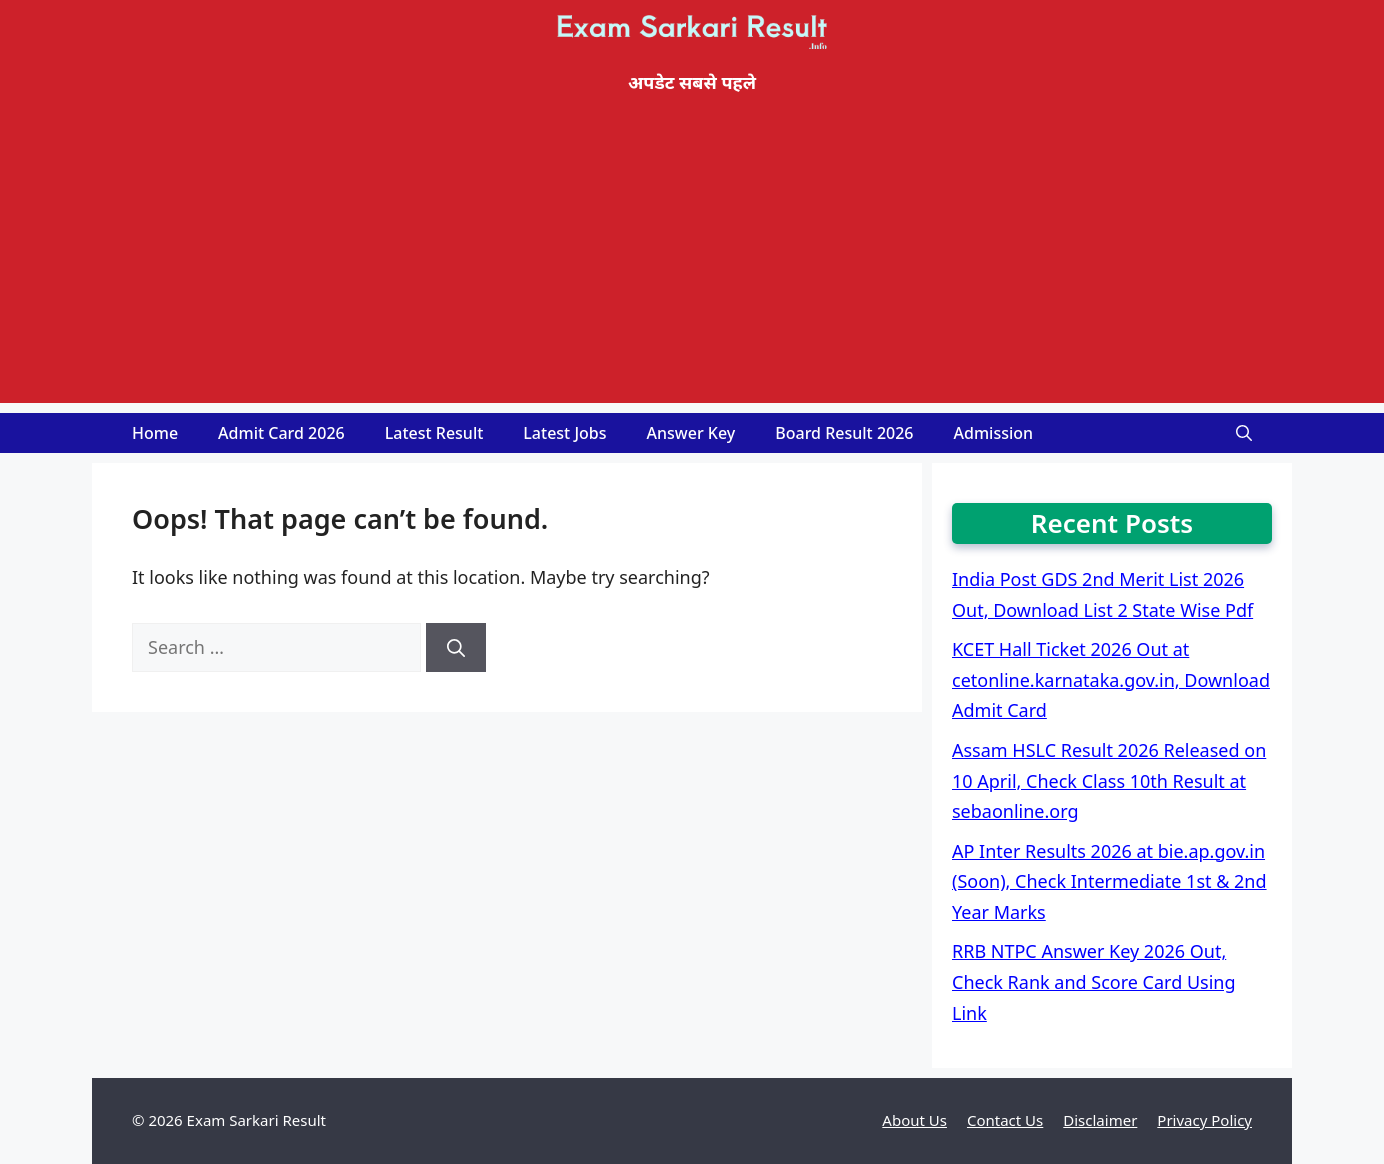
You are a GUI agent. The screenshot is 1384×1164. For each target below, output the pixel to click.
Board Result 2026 (844, 433)
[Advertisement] (692, 263)
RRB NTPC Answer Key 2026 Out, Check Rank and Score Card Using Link (1094, 981)
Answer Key (691, 433)
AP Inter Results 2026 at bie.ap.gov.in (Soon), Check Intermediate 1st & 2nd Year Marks (1109, 881)
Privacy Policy (1204, 1120)
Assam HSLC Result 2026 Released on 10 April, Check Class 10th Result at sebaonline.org (1109, 780)
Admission (994, 433)
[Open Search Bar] (1244, 433)
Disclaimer (1100, 1120)
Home (155, 433)
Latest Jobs (564, 433)
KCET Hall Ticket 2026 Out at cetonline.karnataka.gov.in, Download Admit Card (1111, 679)
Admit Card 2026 (281, 433)
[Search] (456, 647)
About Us (914, 1120)
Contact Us (1005, 1120)
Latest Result (434, 433)
